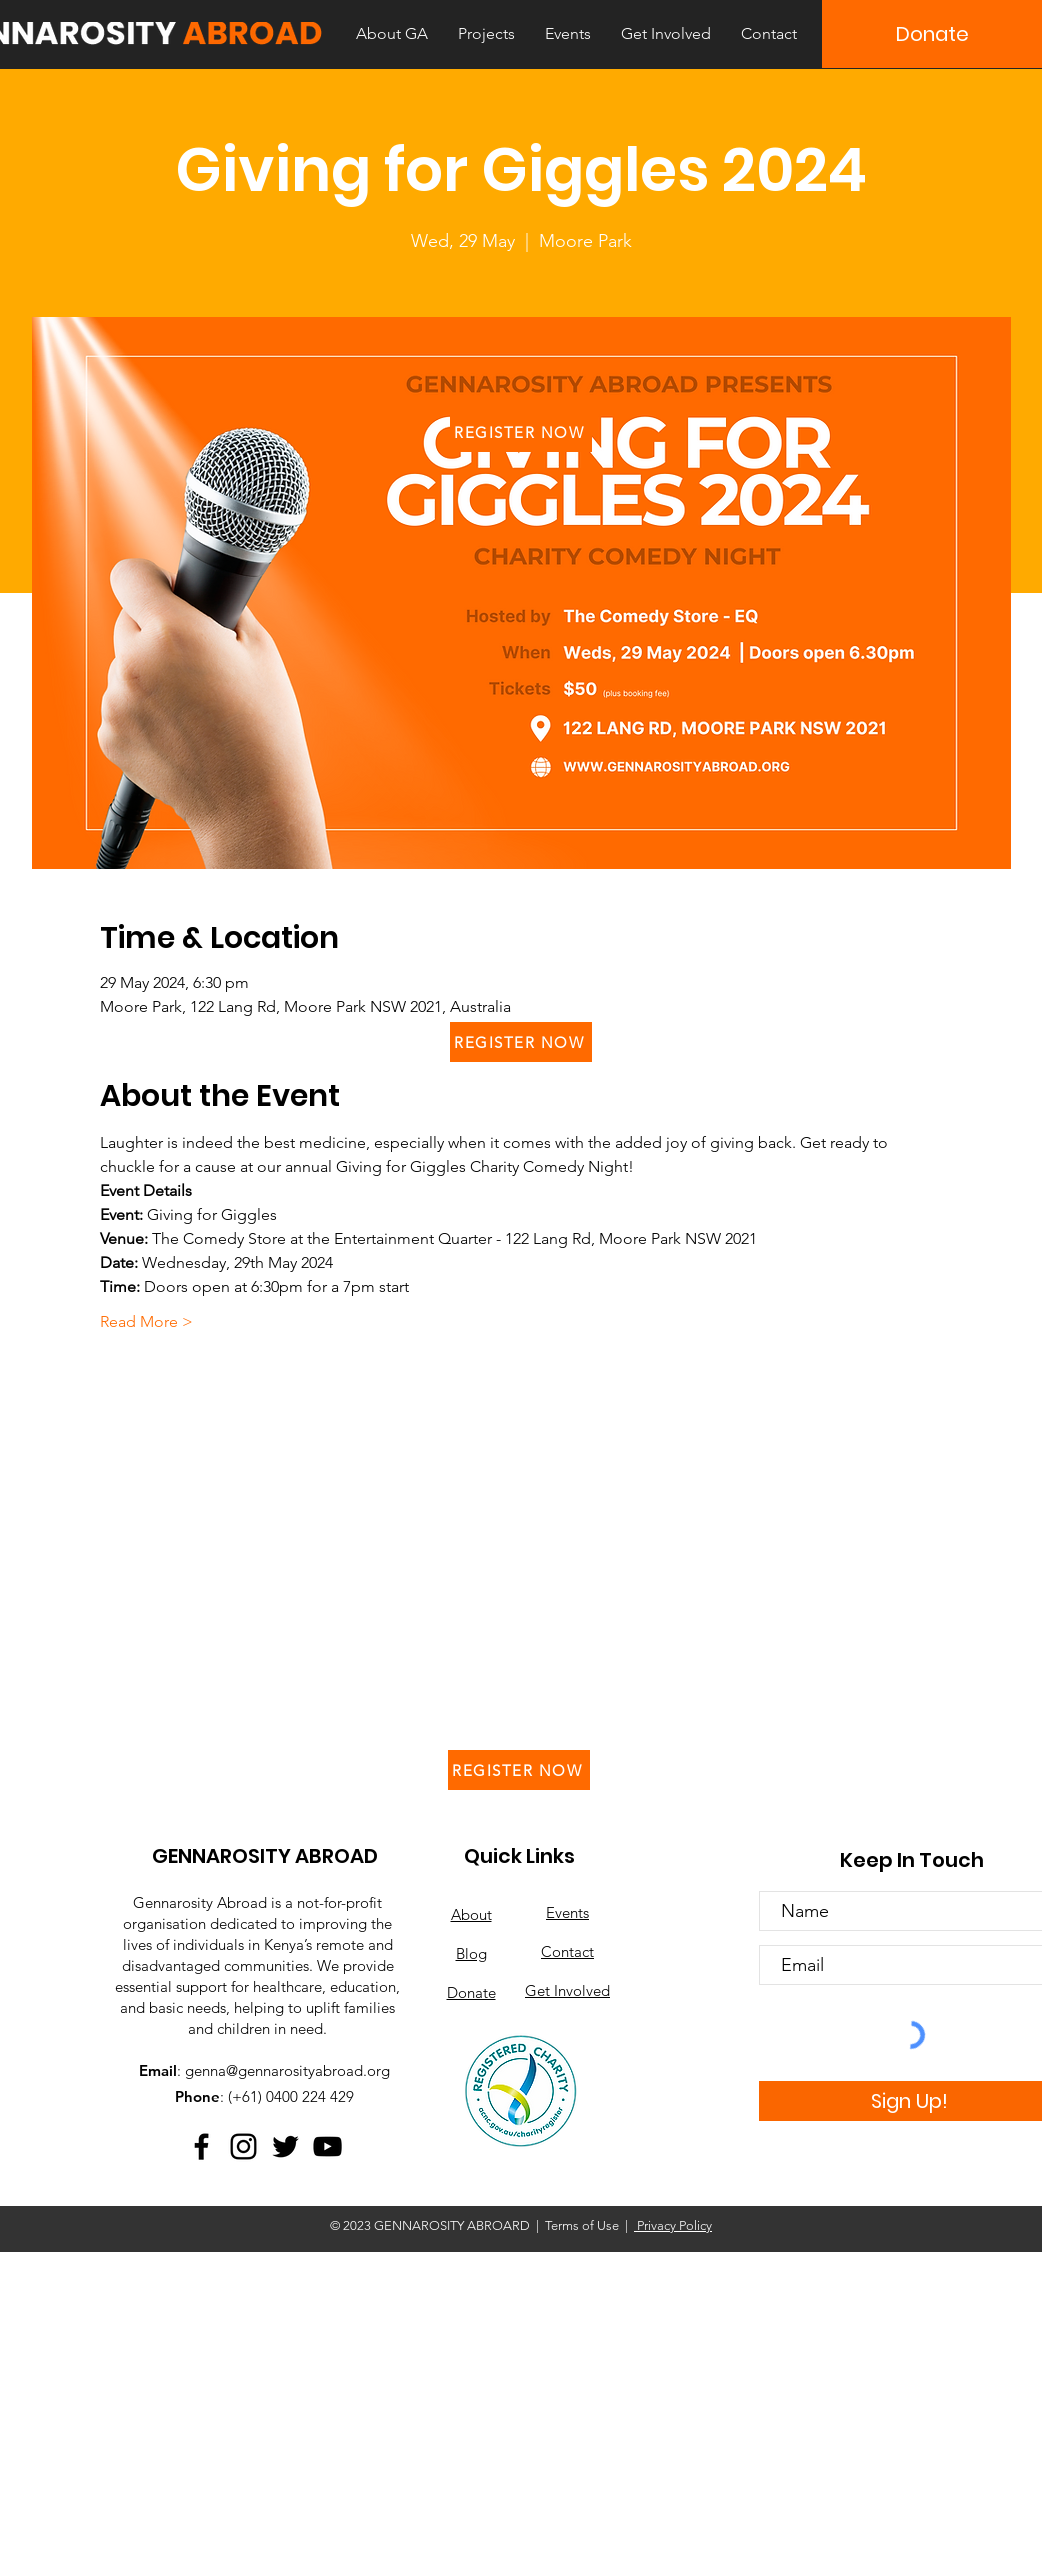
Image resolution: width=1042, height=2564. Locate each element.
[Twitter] (285, 2146)
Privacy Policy (673, 2225)
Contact (567, 1951)
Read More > (146, 1321)
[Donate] (932, 34)
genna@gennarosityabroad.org (287, 2070)
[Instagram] (243, 2146)
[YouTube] (327, 2146)
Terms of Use (582, 2225)
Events (567, 1912)
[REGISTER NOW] (521, 432)
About (471, 1914)
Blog (471, 1953)
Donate (471, 1992)
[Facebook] (201, 2146)
